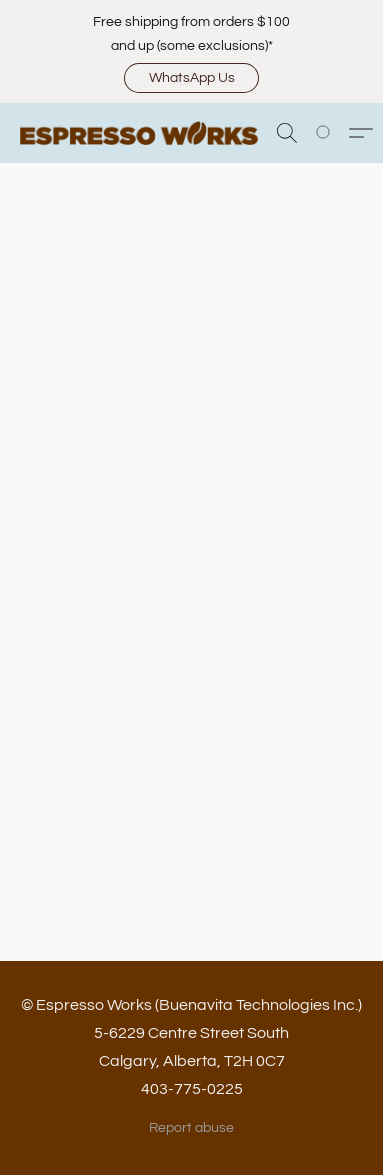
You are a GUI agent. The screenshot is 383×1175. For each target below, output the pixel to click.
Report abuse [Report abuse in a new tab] (191, 1128)
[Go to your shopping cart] (334, 133)
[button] (191, 78)
